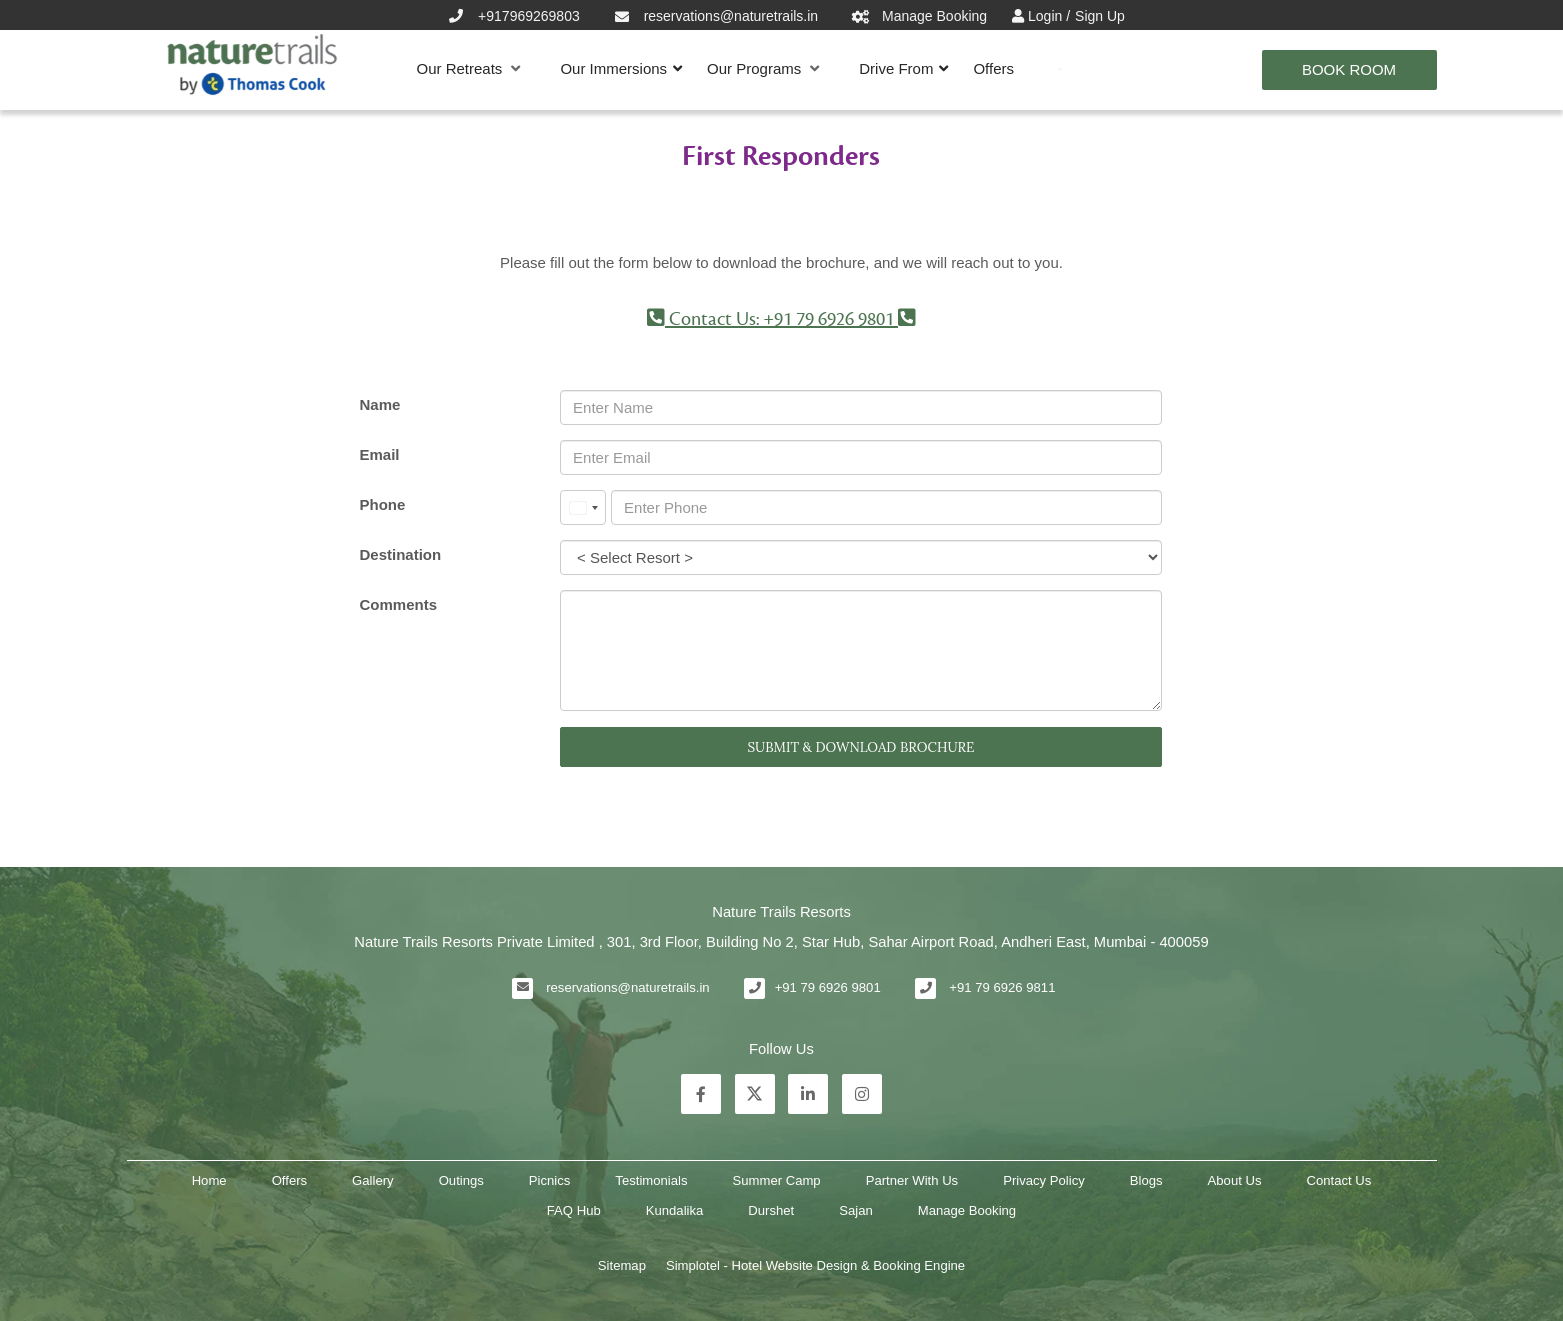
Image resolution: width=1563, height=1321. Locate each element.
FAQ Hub (574, 1210)
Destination (400, 554)
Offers (993, 68)
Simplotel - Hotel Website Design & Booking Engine (815, 1265)
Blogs (1146, 1180)
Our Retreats (469, 69)
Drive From (896, 68)
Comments (398, 604)
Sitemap (622, 1265)
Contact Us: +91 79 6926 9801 (781, 319)
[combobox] (583, 507)
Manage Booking (967, 1210)
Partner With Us (912, 1180)
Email (379, 454)
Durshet (771, 1210)
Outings (461, 1180)
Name (379, 404)
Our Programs (763, 69)
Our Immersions (613, 68)
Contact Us (1339, 1180)
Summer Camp (777, 1180)
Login (1047, 16)
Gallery (373, 1180)
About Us (1235, 1180)
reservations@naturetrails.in (627, 987)
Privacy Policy (1044, 1180)
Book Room (1349, 69)
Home (209, 1180)
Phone (382, 504)
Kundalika (675, 1210)
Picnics (550, 1180)
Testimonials (651, 1180)
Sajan (856, 1210)
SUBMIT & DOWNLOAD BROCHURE (860, 747)
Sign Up (1100, 16)
